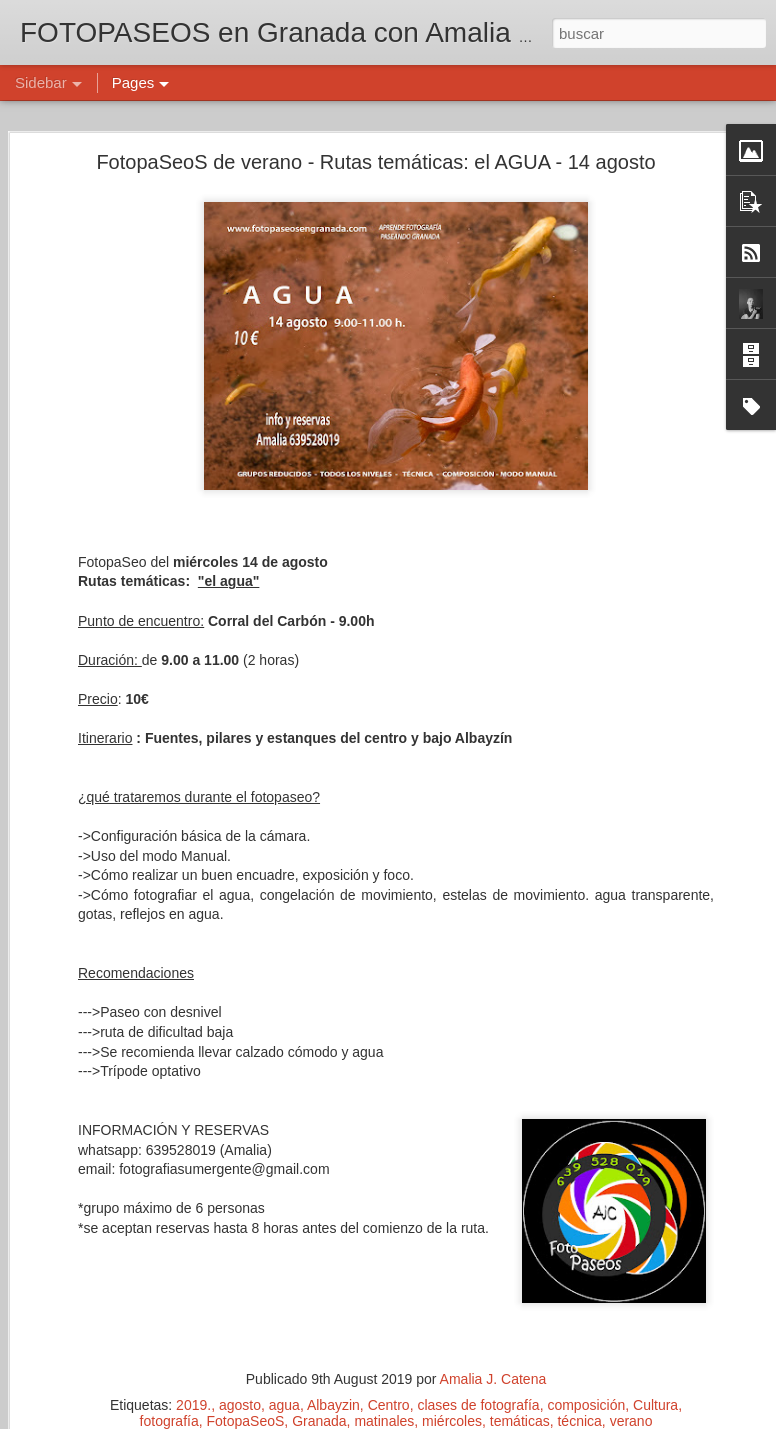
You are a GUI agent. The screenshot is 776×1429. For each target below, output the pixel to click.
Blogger (465, 1418)
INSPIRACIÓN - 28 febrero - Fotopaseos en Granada (190, 1202)
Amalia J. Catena (563, 1304)
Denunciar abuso (532, 1418)
